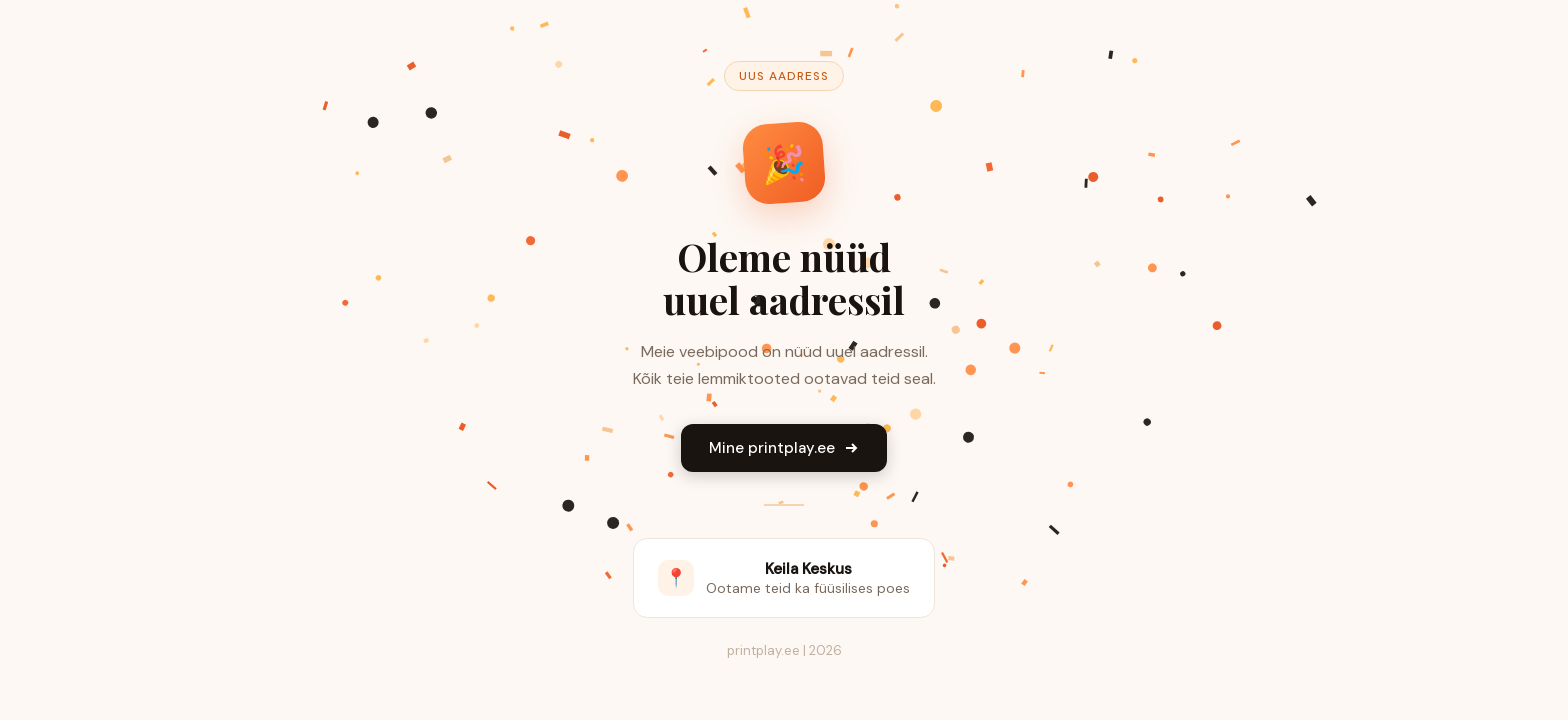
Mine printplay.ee (784, 448)
